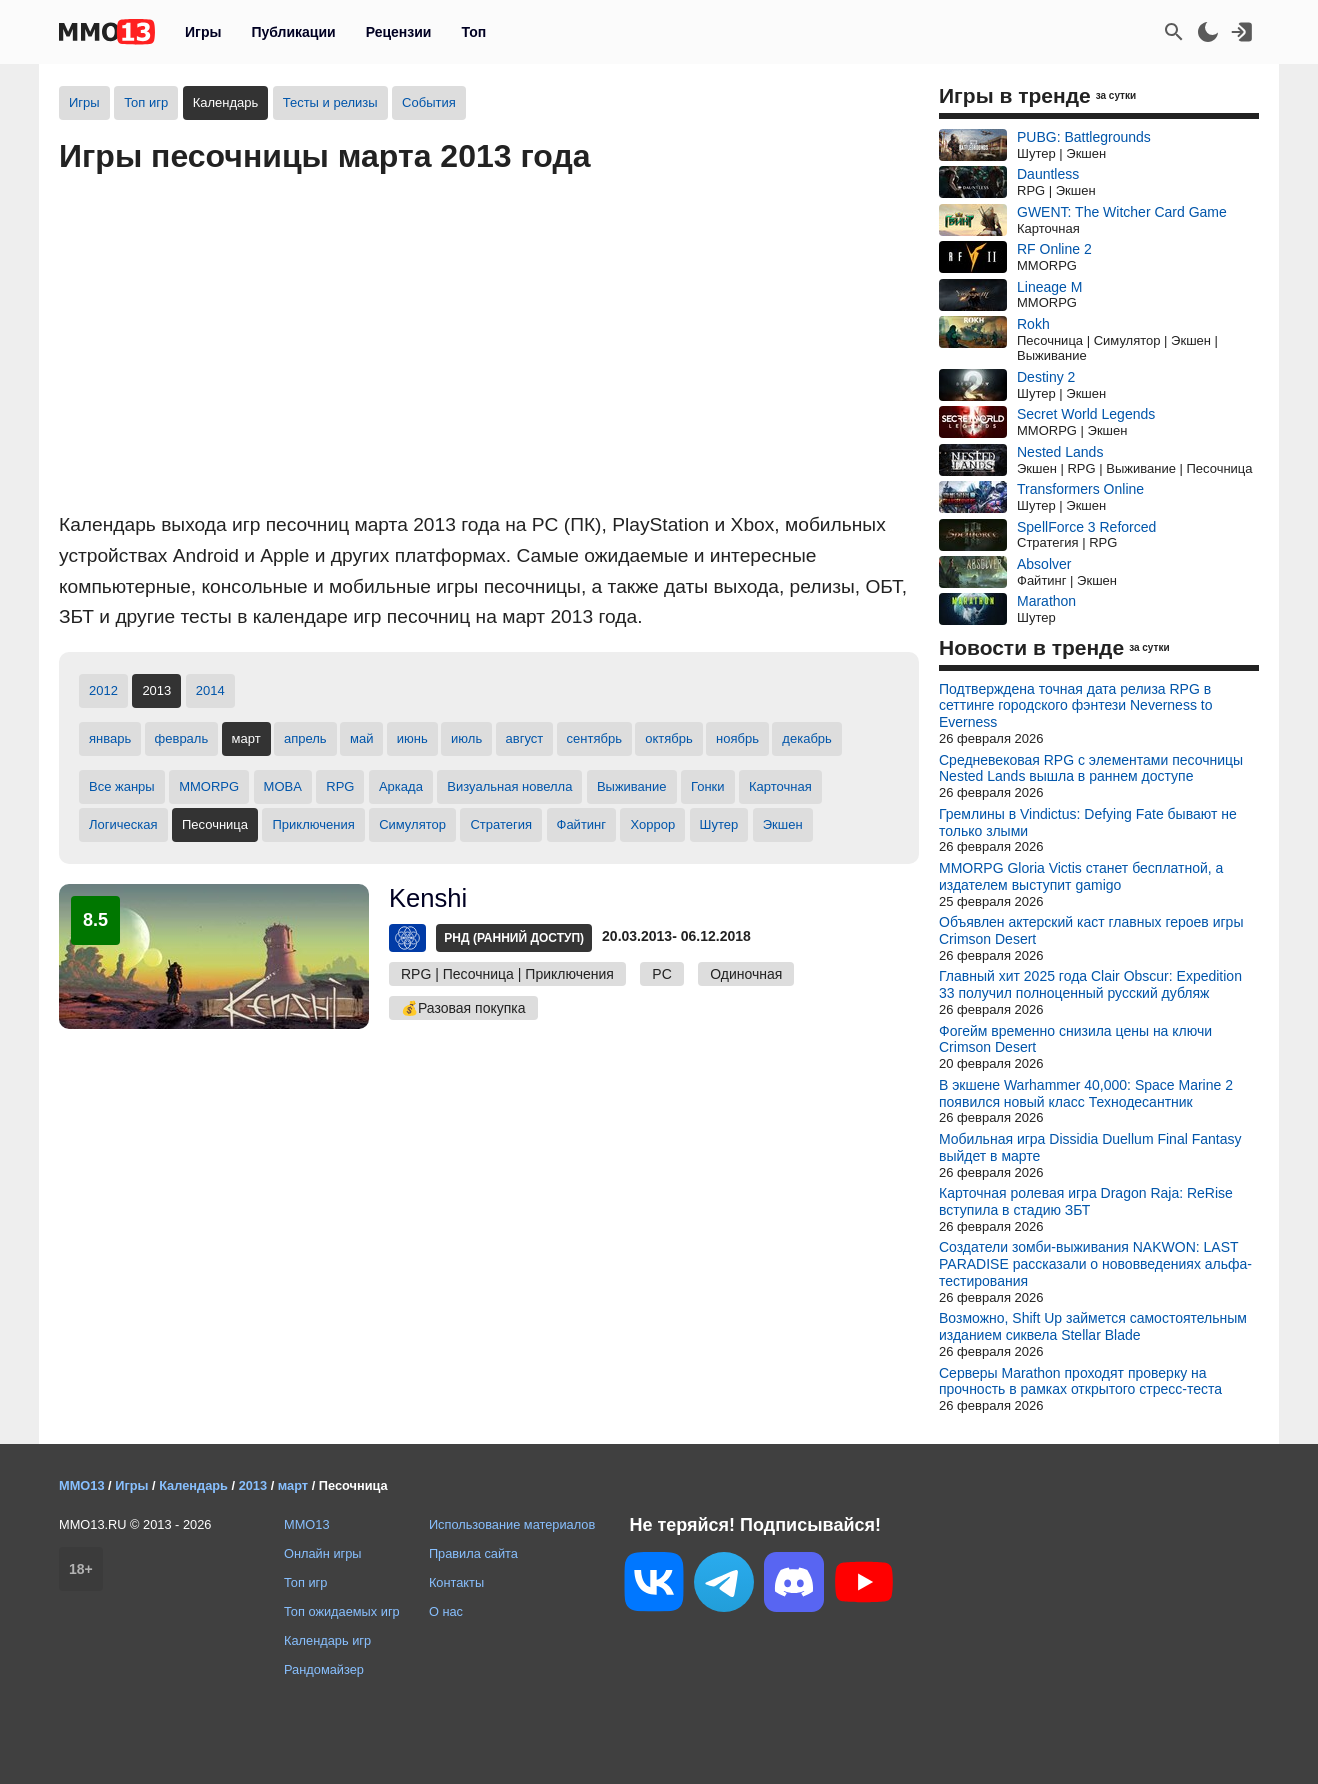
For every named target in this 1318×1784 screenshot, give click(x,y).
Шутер (719, 824)
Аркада (401, 786)
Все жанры (122, 786)
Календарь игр (327, 1640)
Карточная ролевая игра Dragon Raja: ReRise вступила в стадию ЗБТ (1086, 1201)
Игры (203, 32)
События (429, 102)
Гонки (708, 786)
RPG (340, 786)
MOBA (283, 786)
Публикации (293, 32)
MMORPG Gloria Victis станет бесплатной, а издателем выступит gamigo (1081, 876)
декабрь (806, 738)
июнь (412, 738)
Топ (473, 32)
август (525, 738)
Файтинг (582, 824)
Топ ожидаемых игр (342, 1611)
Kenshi (428, 898)
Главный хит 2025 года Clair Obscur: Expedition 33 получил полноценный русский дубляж (1090, 984)
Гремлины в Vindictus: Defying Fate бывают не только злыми (1088, 822)
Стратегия (501, 824)
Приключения (313, 824)
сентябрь (594, 738)
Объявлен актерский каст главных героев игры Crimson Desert (1091, 930)
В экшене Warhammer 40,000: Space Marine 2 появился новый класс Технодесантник (1086, 1093)
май (361, 738)
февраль (182, 738)
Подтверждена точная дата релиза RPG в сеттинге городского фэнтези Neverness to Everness (1075, 706)
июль (466, 738)
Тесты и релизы (330, 102)
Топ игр (146, 102)
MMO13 (307, 1524)
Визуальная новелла (509, 786)
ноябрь (737, 738)
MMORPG (209, 786)
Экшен (783, 824)
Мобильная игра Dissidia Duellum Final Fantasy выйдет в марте (1090, 1147)
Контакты (456, 1582)
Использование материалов (512, 1524)
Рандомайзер (324, 1669)
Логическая (123, 824)
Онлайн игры (323, 1553)
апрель (305, 738)
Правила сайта (473, 1553)
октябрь (669, 738)
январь (110, 738)
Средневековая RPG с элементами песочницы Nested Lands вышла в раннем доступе (1091, 768)
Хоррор (652, 824)
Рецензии (399, 32)
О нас (446, 1611)
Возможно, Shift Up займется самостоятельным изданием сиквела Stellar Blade (1093, 1326)
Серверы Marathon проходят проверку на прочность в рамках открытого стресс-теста (1080, 1381)
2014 (210, 690)
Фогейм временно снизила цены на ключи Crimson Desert (1075, 1039)
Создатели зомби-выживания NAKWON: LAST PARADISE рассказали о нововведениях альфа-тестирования (1095, 1264)
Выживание (632, 786)
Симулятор (412, 824)
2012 (103, 690)
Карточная (780, 786)
